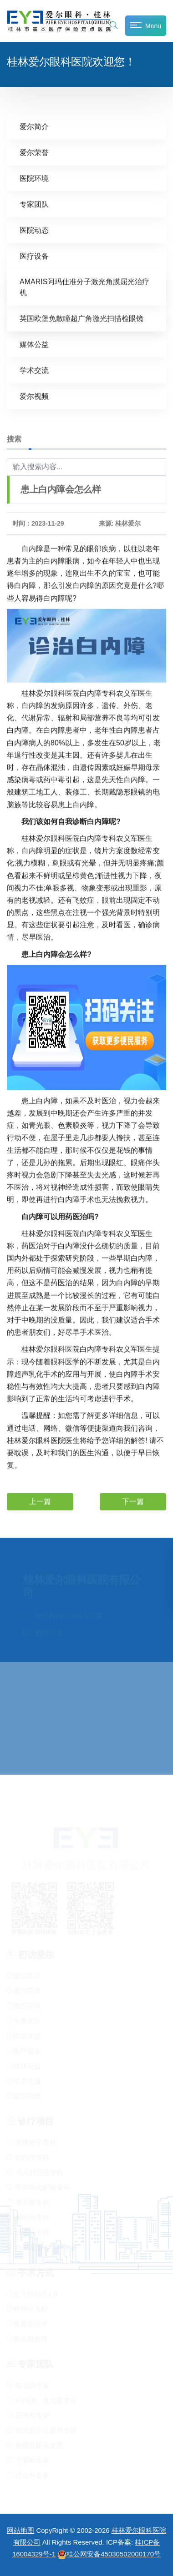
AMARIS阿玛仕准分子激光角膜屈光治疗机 (84, 286)
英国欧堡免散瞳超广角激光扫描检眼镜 (81, 318)
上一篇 (40, 1501)
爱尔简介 (34, 126)
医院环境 (34, 178)
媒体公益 (34, 344)
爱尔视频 (34, 396)
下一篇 (133, 1501)
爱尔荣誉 (34, 152)
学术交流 (34, 370)
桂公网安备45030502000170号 (109, 2554)
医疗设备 (34, 256)
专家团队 (34, 204)
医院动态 (34, 230)
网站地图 (20, 2530)
